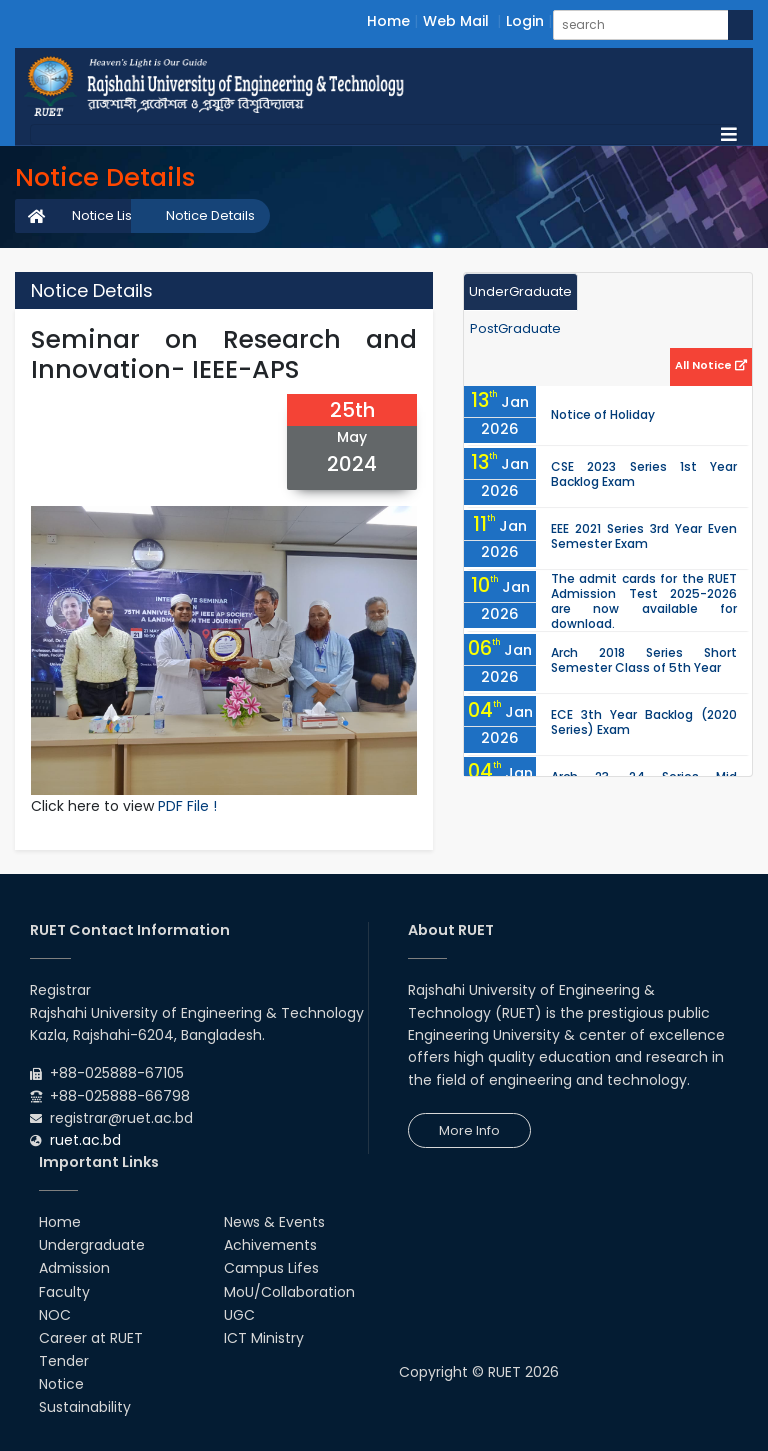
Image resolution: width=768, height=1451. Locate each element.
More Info (469, 1130)
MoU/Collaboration (289, 1292)
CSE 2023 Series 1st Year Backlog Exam (644, 474)
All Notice (711, 365)
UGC (239, 1315)
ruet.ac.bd (85, 1140)
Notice (61, 1384)
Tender (64, 1361)
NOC (55, 1315)
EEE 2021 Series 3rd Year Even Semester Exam (644, 536)
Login (525, 21)
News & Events (274, 1222)
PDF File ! (187, 806)
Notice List (104, 215)
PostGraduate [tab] (515, 328)
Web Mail (456, 21)
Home (388, 21)
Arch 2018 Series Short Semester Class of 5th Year (644, 660)
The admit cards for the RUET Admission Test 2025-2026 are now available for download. (644, 601)
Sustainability (85, 1407)
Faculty (64, 1292)
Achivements (270, 1245)
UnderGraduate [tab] (520, 291)
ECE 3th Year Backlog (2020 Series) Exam (644, 722)
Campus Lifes (271, 1268)
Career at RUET (91, 1338)
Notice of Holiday (603, 414)
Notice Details (210, 215)
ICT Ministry (264, 1338)
